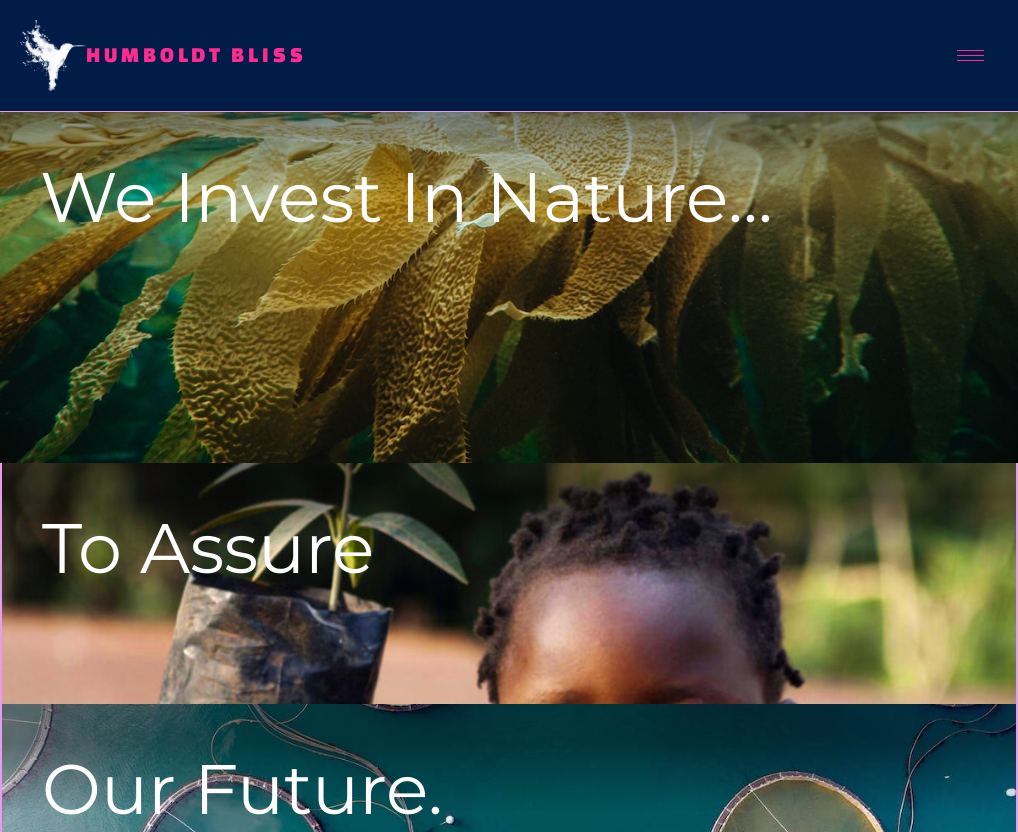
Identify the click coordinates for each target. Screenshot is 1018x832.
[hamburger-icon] (970, 55)
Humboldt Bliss (196, 54)
